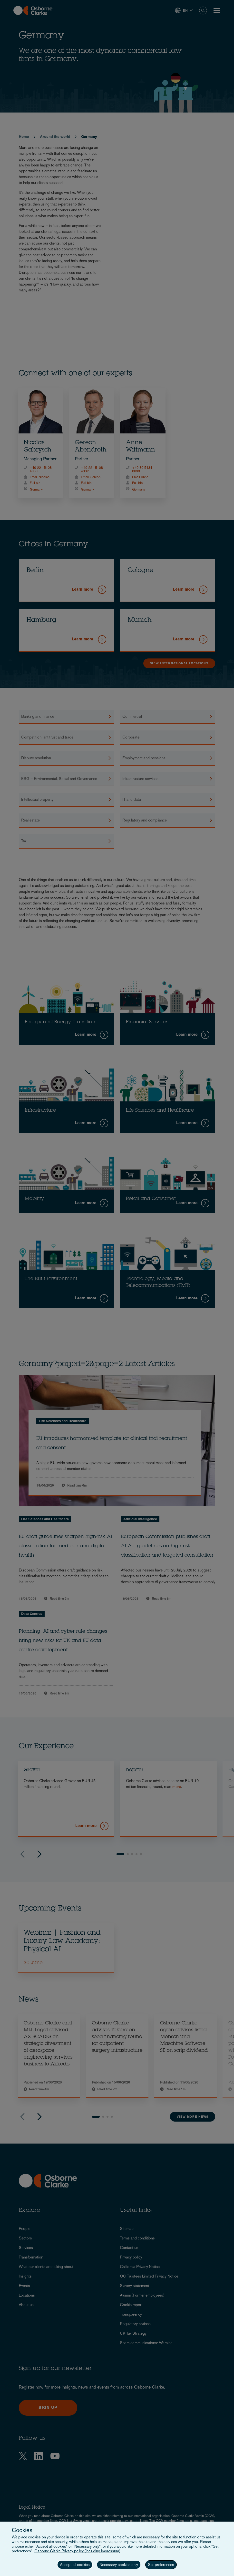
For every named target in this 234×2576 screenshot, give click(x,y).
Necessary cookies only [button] (118, 2564)
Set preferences (161, 2564)
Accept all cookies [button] (75, 2564)
